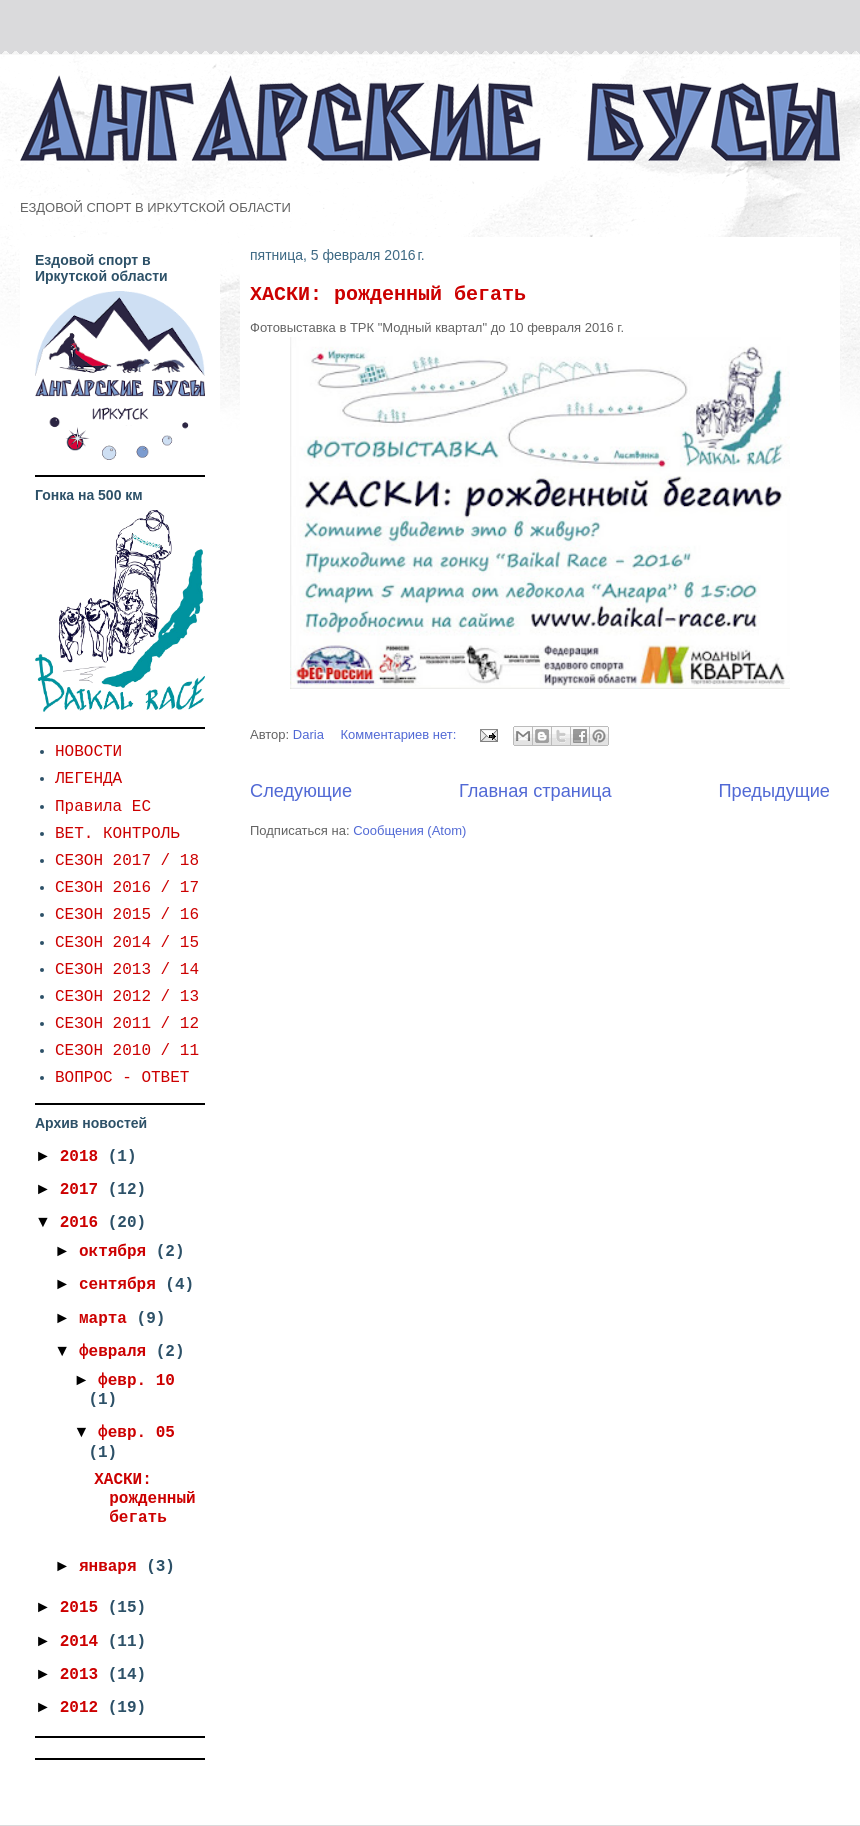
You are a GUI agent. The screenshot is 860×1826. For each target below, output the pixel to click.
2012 (84, 1708)
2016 (84, 1223)
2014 (84, 1642)
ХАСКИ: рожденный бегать (388, 294)
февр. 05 (136, 1433)
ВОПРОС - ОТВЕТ (122, 1078)
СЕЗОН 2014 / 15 (127, 943)
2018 (84, 1157)
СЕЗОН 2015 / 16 (127, 915)
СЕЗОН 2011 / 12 (127, 1024)
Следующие (301, 791)
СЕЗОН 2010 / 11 (127, 1051)
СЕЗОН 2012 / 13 (127, 997)
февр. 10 (136, 1381)
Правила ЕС (103, 807)
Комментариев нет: (401, 734)
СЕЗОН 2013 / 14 (127, 970)
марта (108, 1319)
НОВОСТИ (88, 752)
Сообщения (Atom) (409, 830)
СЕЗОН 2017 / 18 (127, 861)
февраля (117, 1352)
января (112, 1567)
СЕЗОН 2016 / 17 (127, 888)
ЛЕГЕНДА (88, 779)
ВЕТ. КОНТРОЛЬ (117, 834)
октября (117, 1252)
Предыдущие (774, 791)
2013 (84, 1675)
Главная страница (535, 791)
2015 (84, 1608)
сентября (122, 1285)
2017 (84, 1190)
